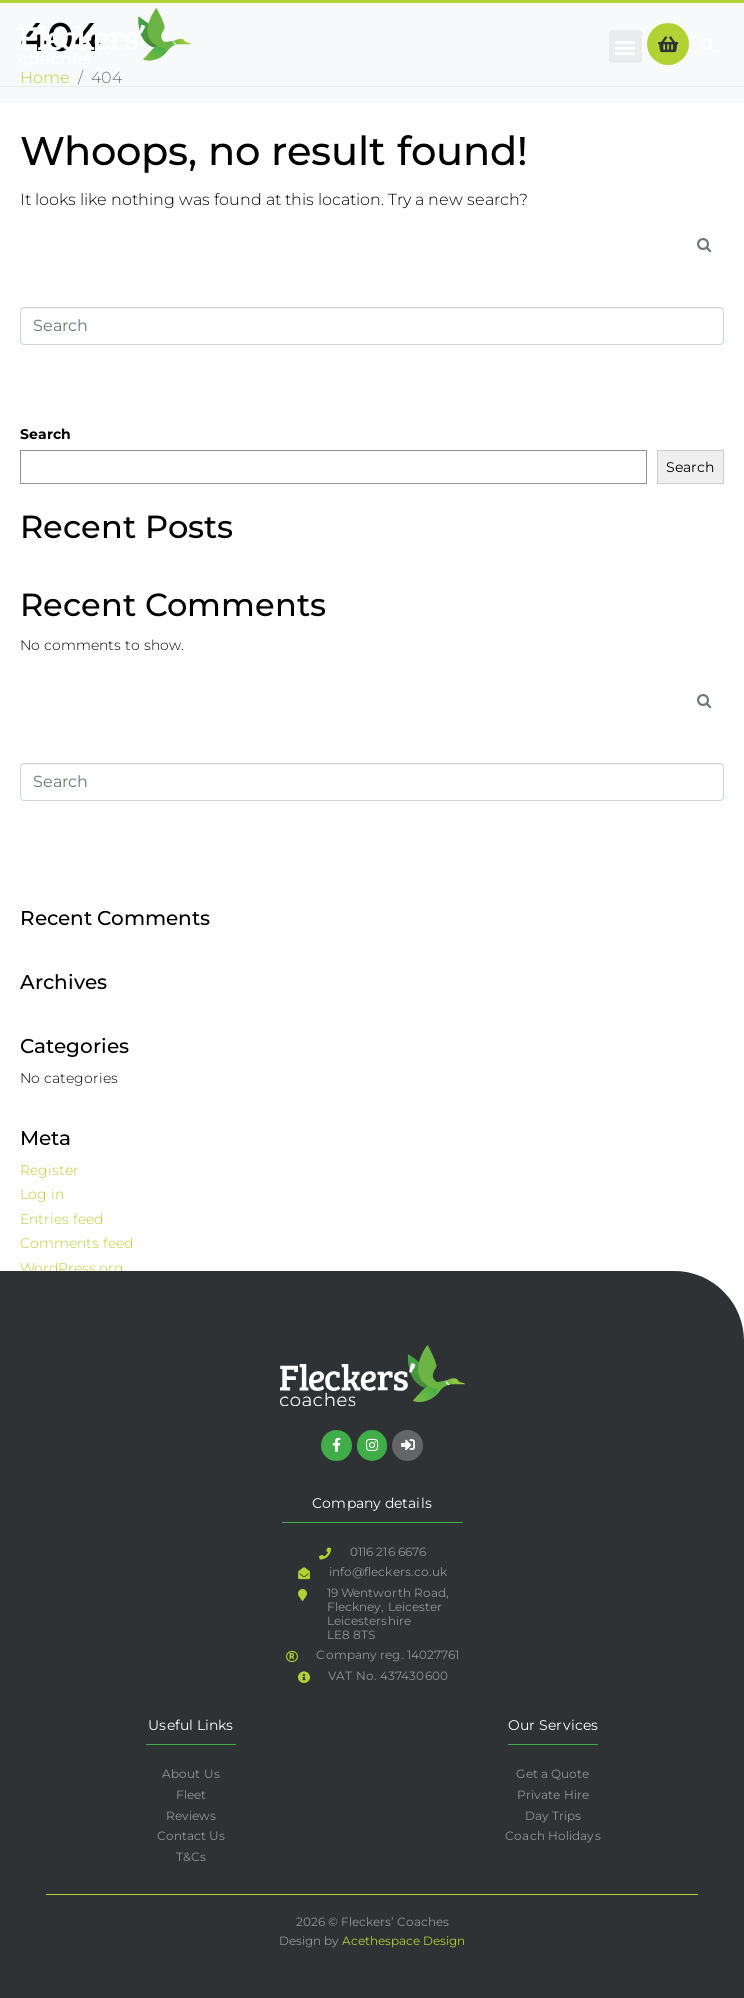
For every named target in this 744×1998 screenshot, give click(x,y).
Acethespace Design (403, 1940)
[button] (625, 46)
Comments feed (76, 1243)
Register (49, 1170)
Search (45, 434)
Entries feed (61, 1219)
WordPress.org (72, 1268)
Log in (42, 1194)
